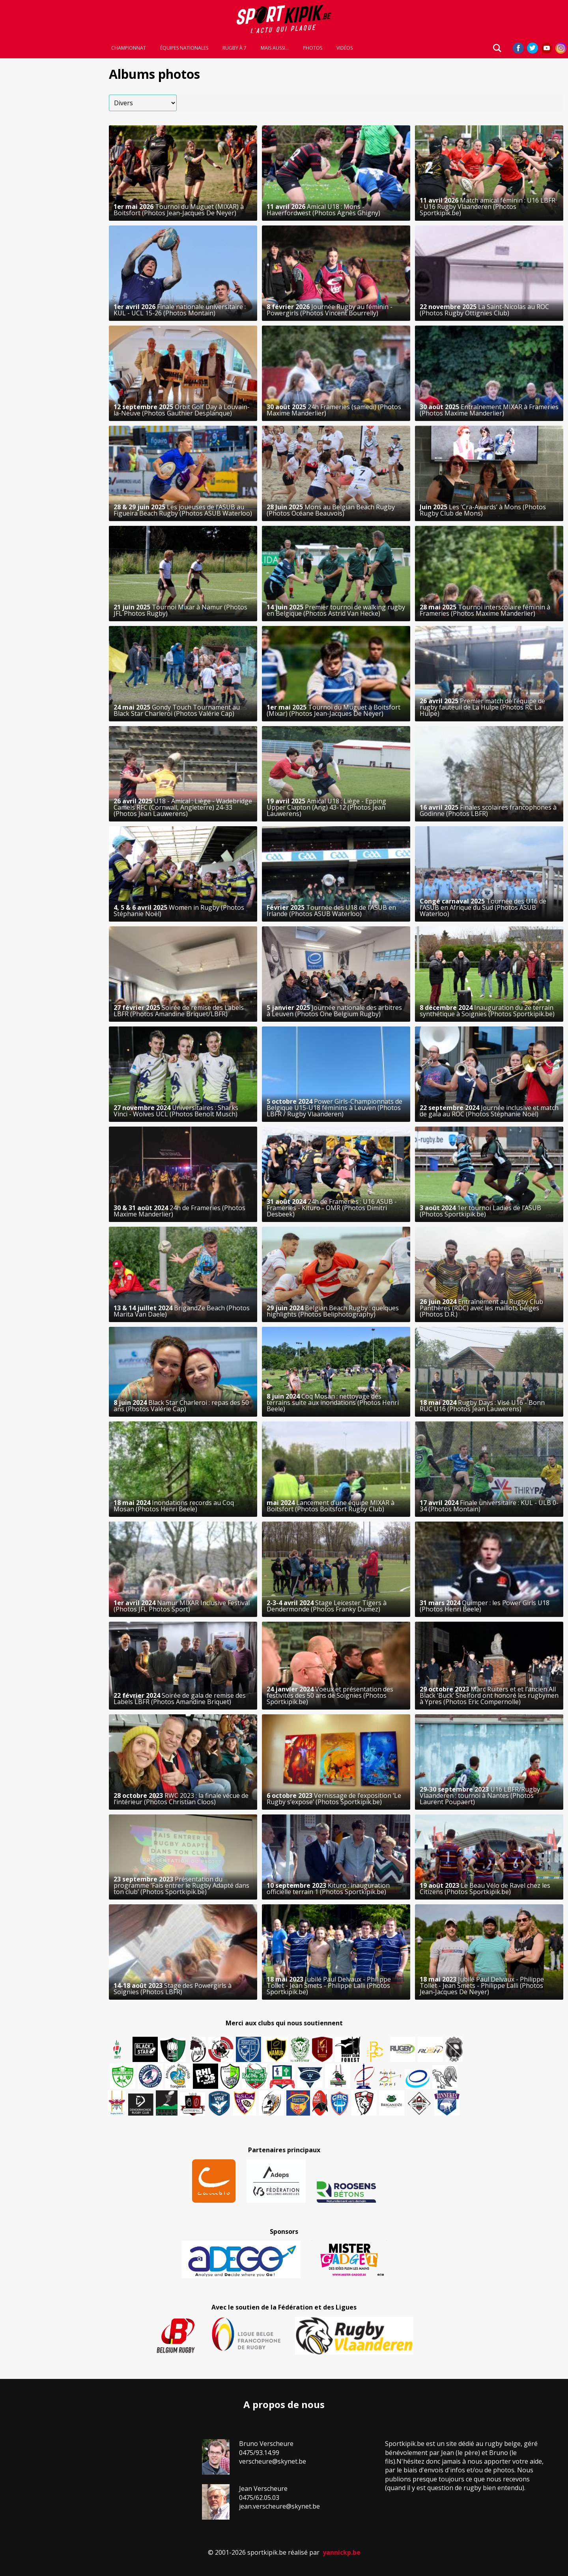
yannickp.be (342, 2552)
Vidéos (344, 48)
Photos (312, 48)
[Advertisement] (52, 181)
